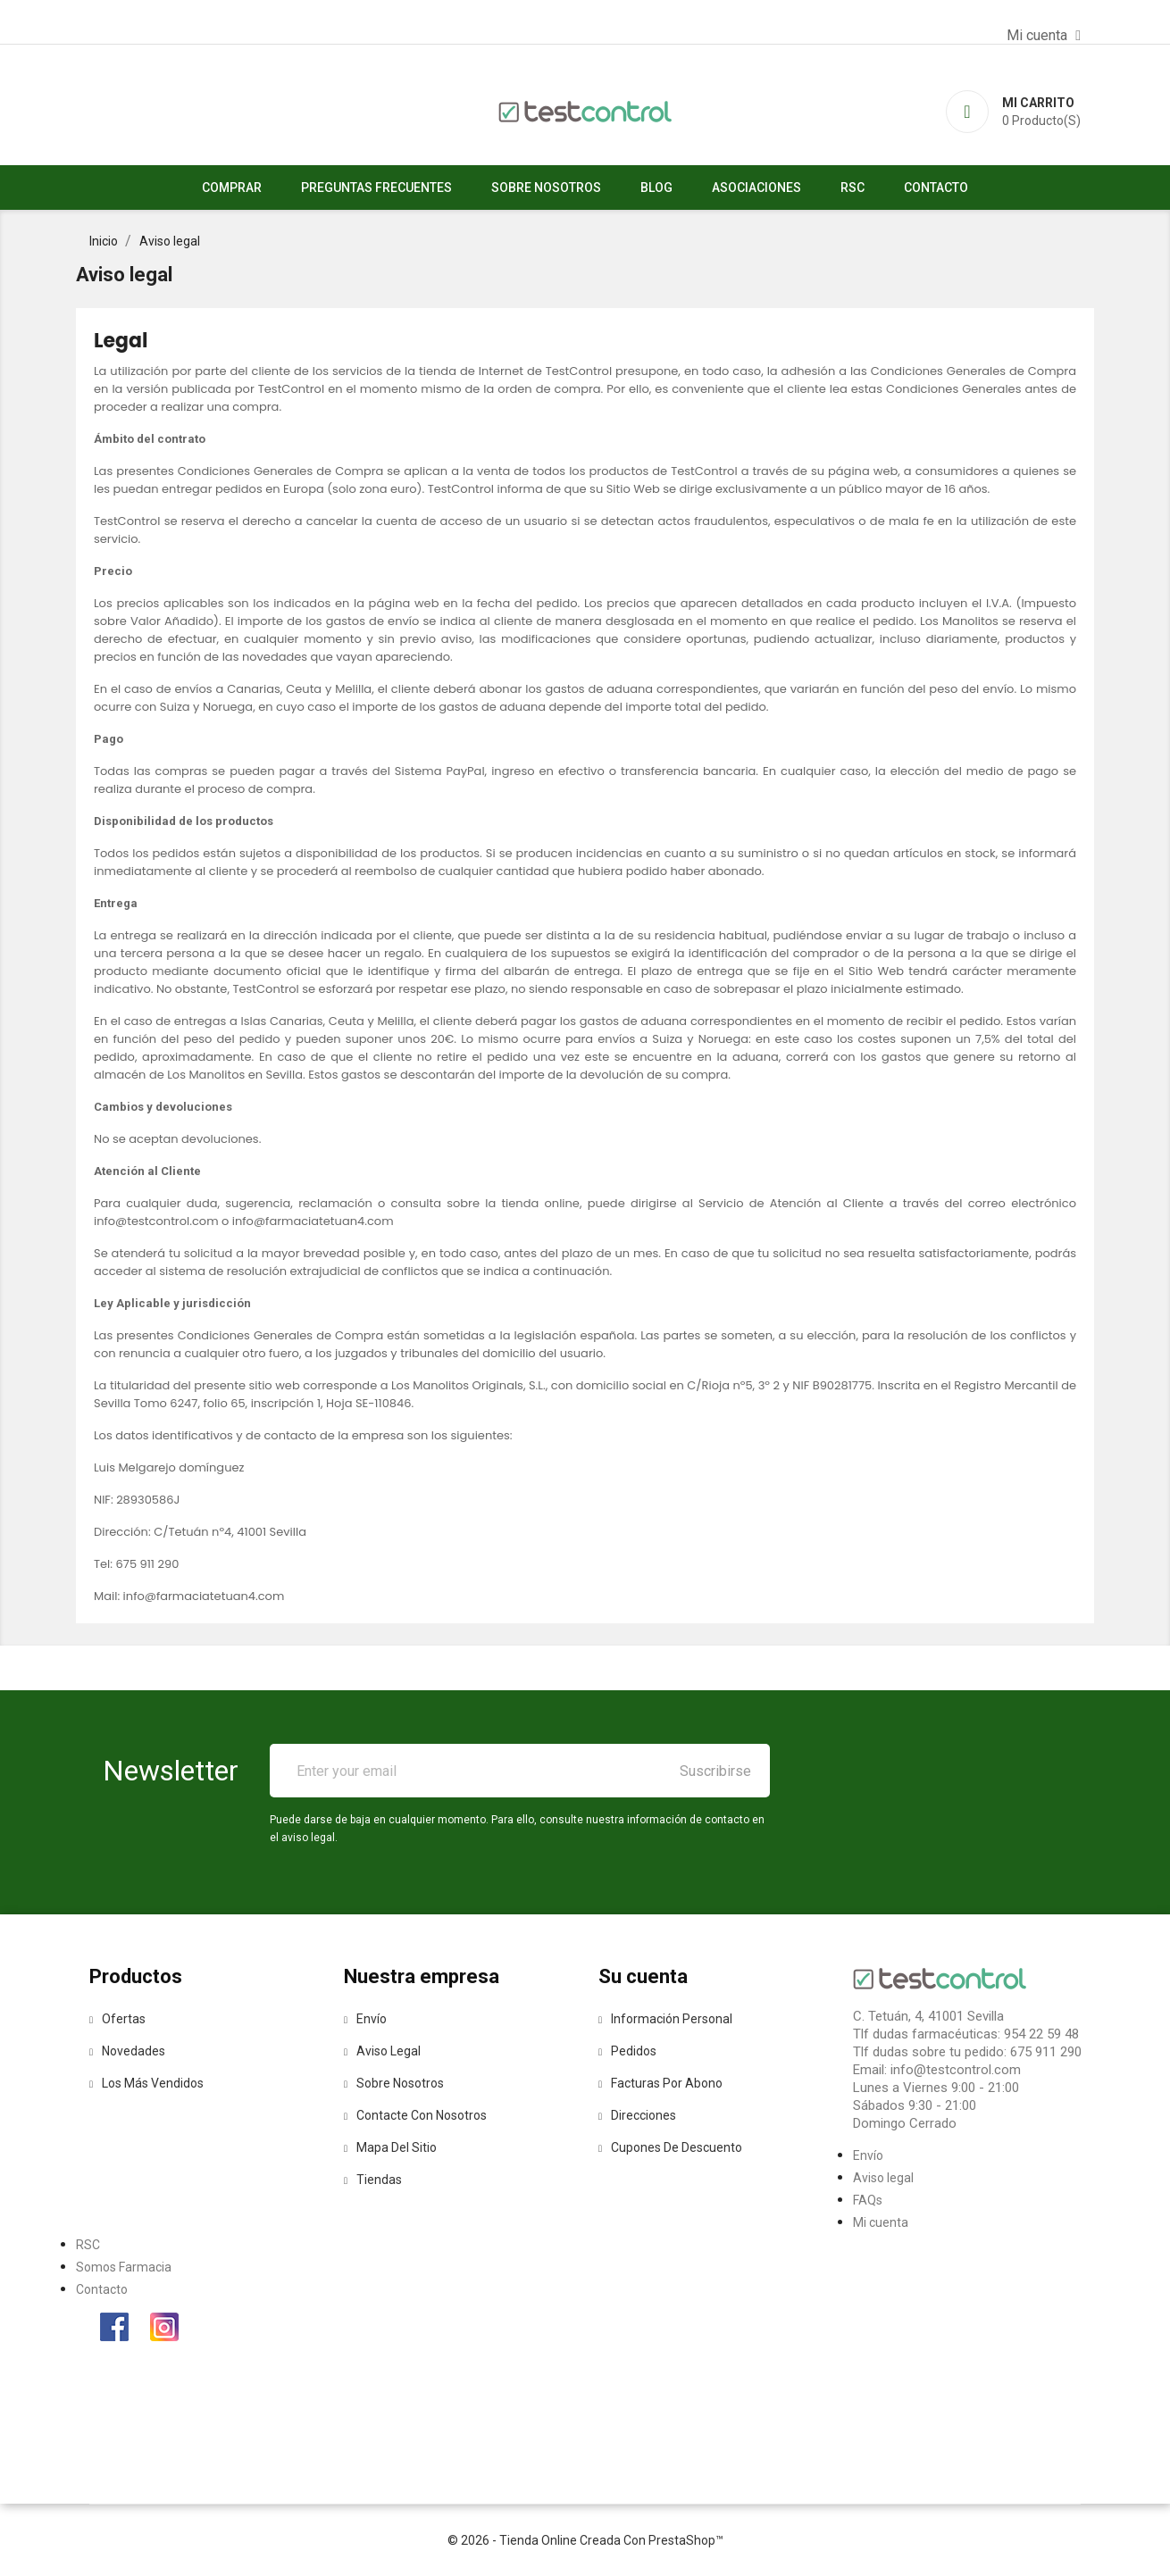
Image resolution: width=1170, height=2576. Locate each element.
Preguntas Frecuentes (376, 187)
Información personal (665, 2019)
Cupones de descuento (670, 2147)
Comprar (232, 187)
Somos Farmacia (123, 2267)
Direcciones (637, 2115)
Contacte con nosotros (415, 2115)
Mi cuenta (880, 2222)
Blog (656, 187)
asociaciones (756, 187)
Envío (365, 2019)
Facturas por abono (660, 2083)
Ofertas (117, 2019)
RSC (852, 187)
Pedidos (627, 2051)
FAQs (867, 2200)
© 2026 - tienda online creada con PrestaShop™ (585, 2540)
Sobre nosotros (546, 187)
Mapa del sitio (390, 2147)
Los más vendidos (146, 2083)
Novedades (127, 2051)
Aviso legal (382, 2051)
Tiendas (373, 2179)
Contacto (936, 187)
